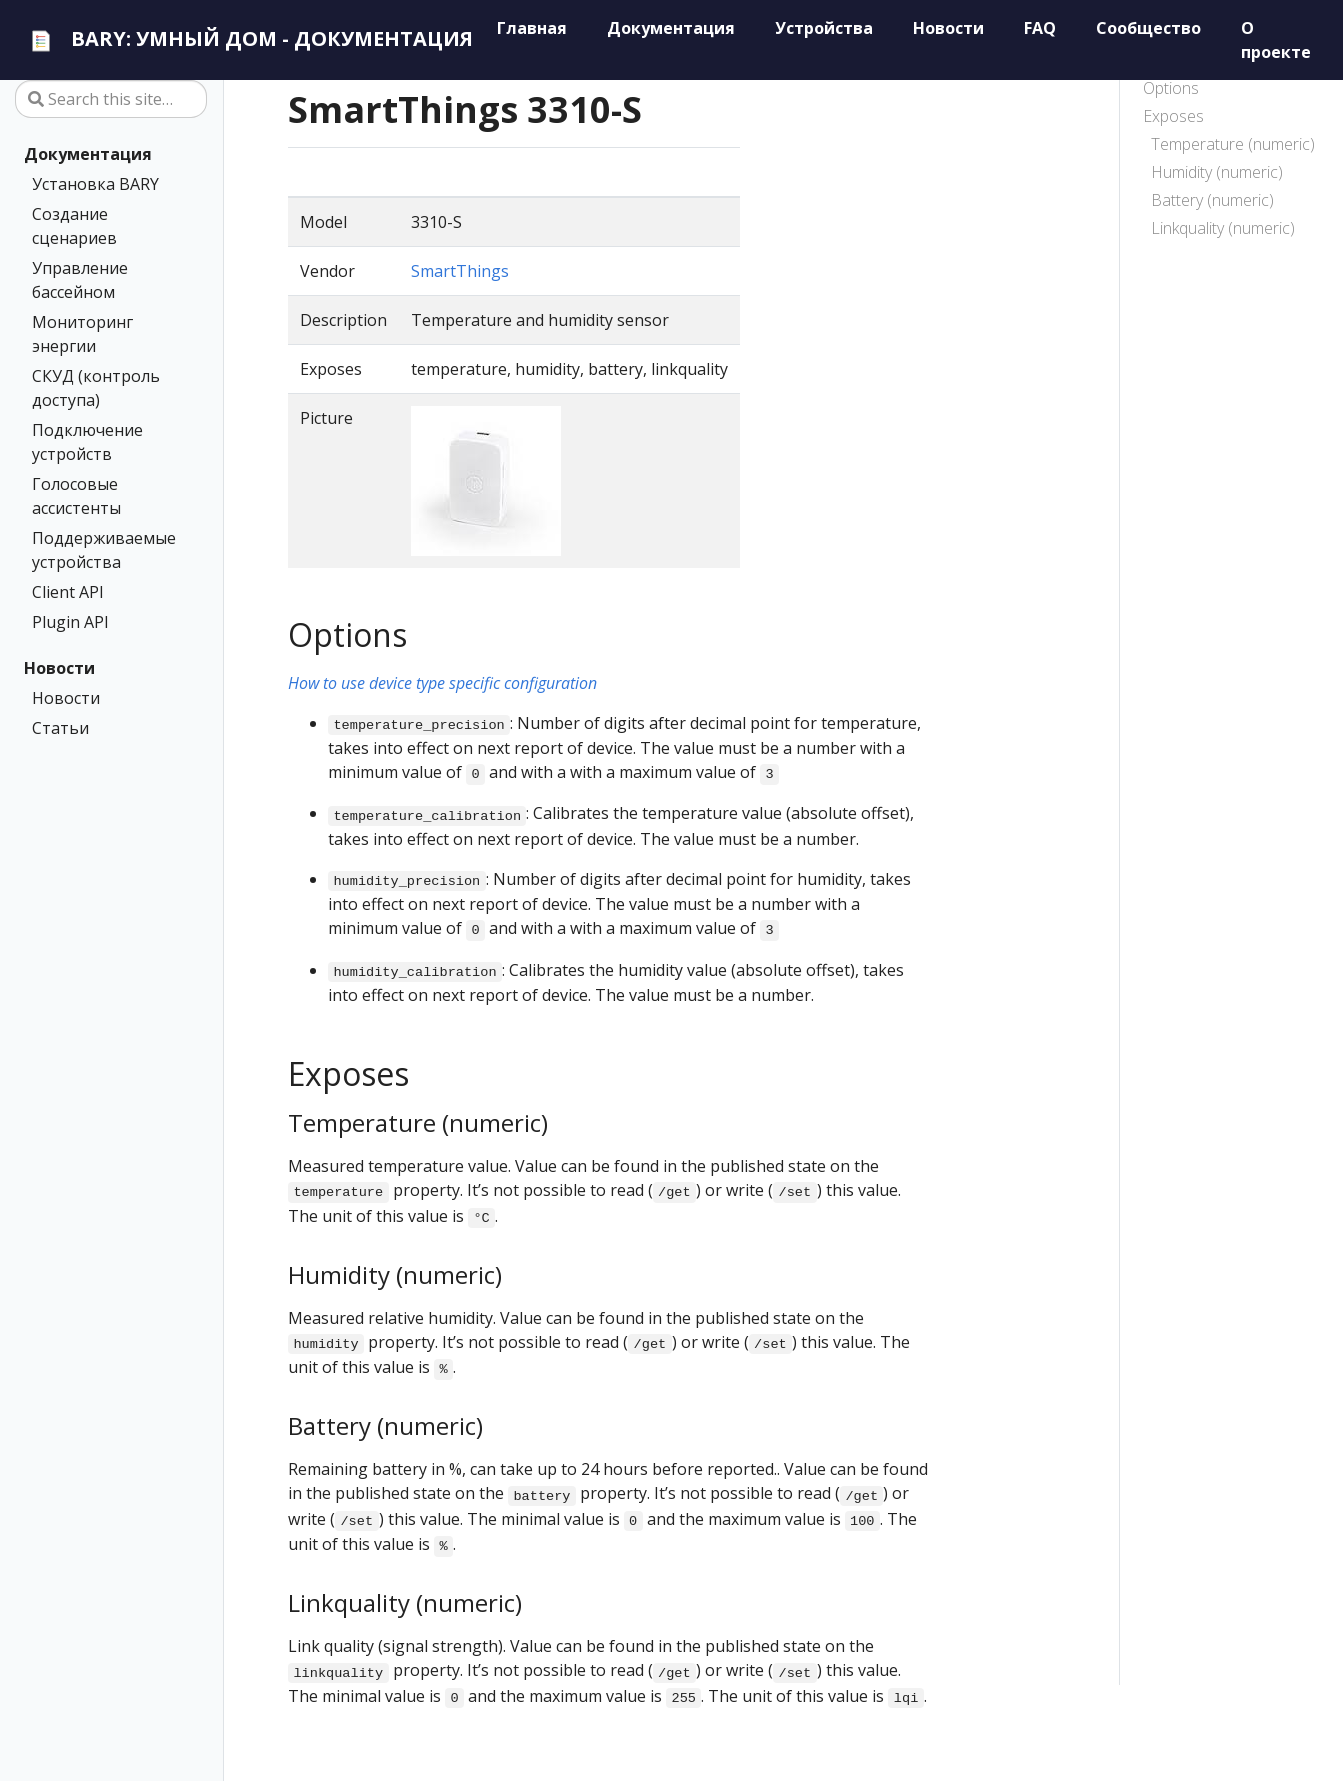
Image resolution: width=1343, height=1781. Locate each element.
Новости (59, 668)
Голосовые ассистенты (76, 496)
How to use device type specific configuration (442, 683)
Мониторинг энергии (82, 334)
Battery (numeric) (1212, 200)
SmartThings (460, 271)
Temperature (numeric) (1233, 144)
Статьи (60, 728)
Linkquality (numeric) (1223, 228)
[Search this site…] (111, 99)
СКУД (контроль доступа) (96, 388)
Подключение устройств (87, 442)
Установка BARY (95, 184)
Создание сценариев (74, 226)
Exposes (1173, 116)
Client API (68, 592)
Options (1171, 88)
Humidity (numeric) (1217, 172)
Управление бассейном (80, 280)
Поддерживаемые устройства (104, 550)
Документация (88, 154)
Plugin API (70, 622)
